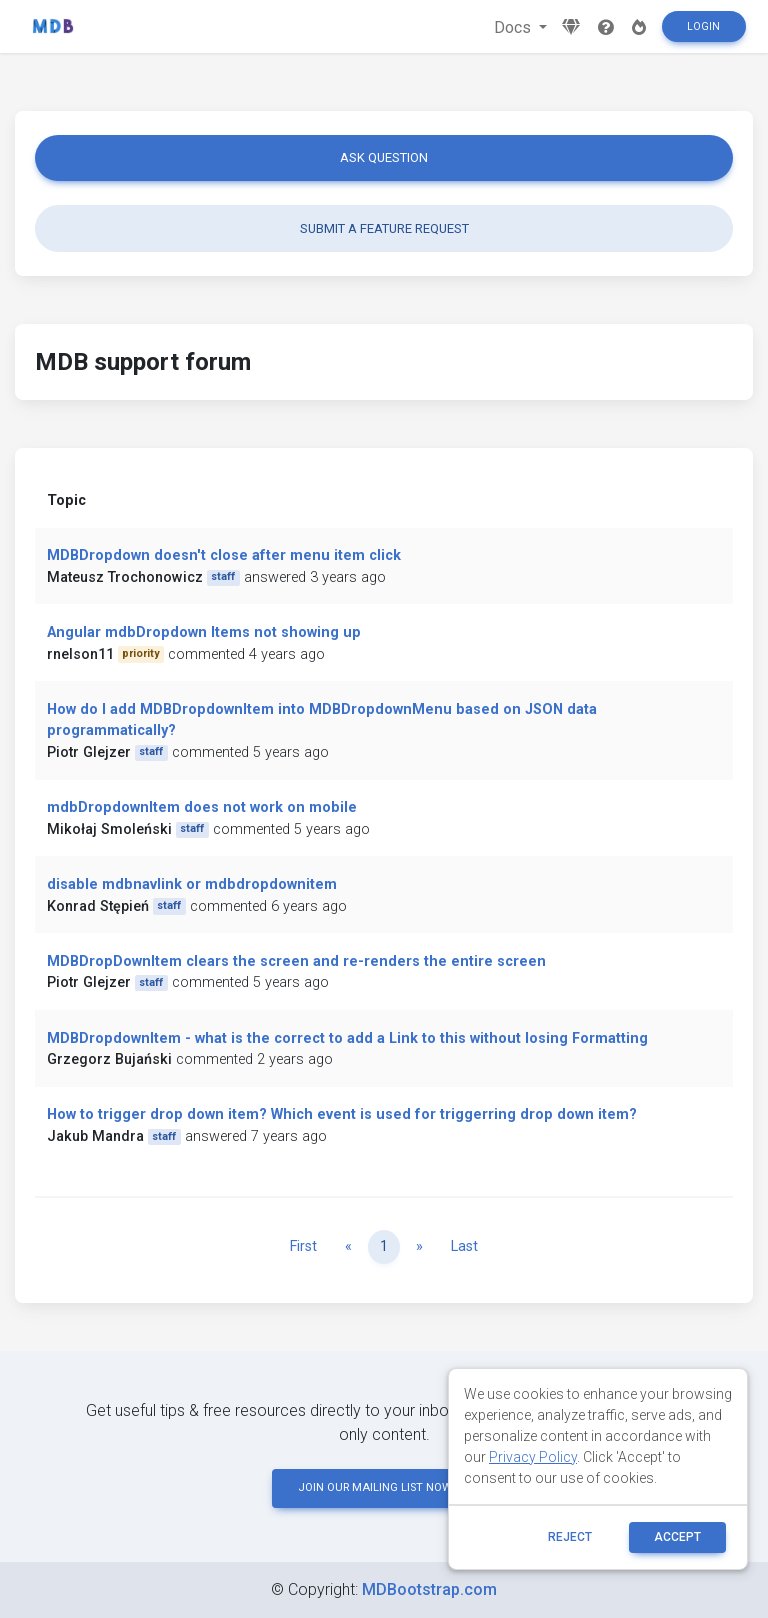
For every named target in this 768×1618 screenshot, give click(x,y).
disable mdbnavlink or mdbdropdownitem (192, 884)
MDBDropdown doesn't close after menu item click (224, 555)
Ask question (384, 157)
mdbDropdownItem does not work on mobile (202, 807)
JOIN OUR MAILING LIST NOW (384, 1487)
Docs (514, 27)
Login (703, 26)
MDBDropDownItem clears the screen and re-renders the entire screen (296, 961)
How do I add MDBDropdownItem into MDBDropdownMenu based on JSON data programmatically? (322, 720)
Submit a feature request (384, 228)
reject (570, 1537)
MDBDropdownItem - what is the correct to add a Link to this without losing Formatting (347, 1038)
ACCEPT (677, 1537)
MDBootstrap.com (429, 1589)
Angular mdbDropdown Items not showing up (204, 632)
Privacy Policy (533, 1457)
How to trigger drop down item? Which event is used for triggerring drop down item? (342, 1114)
